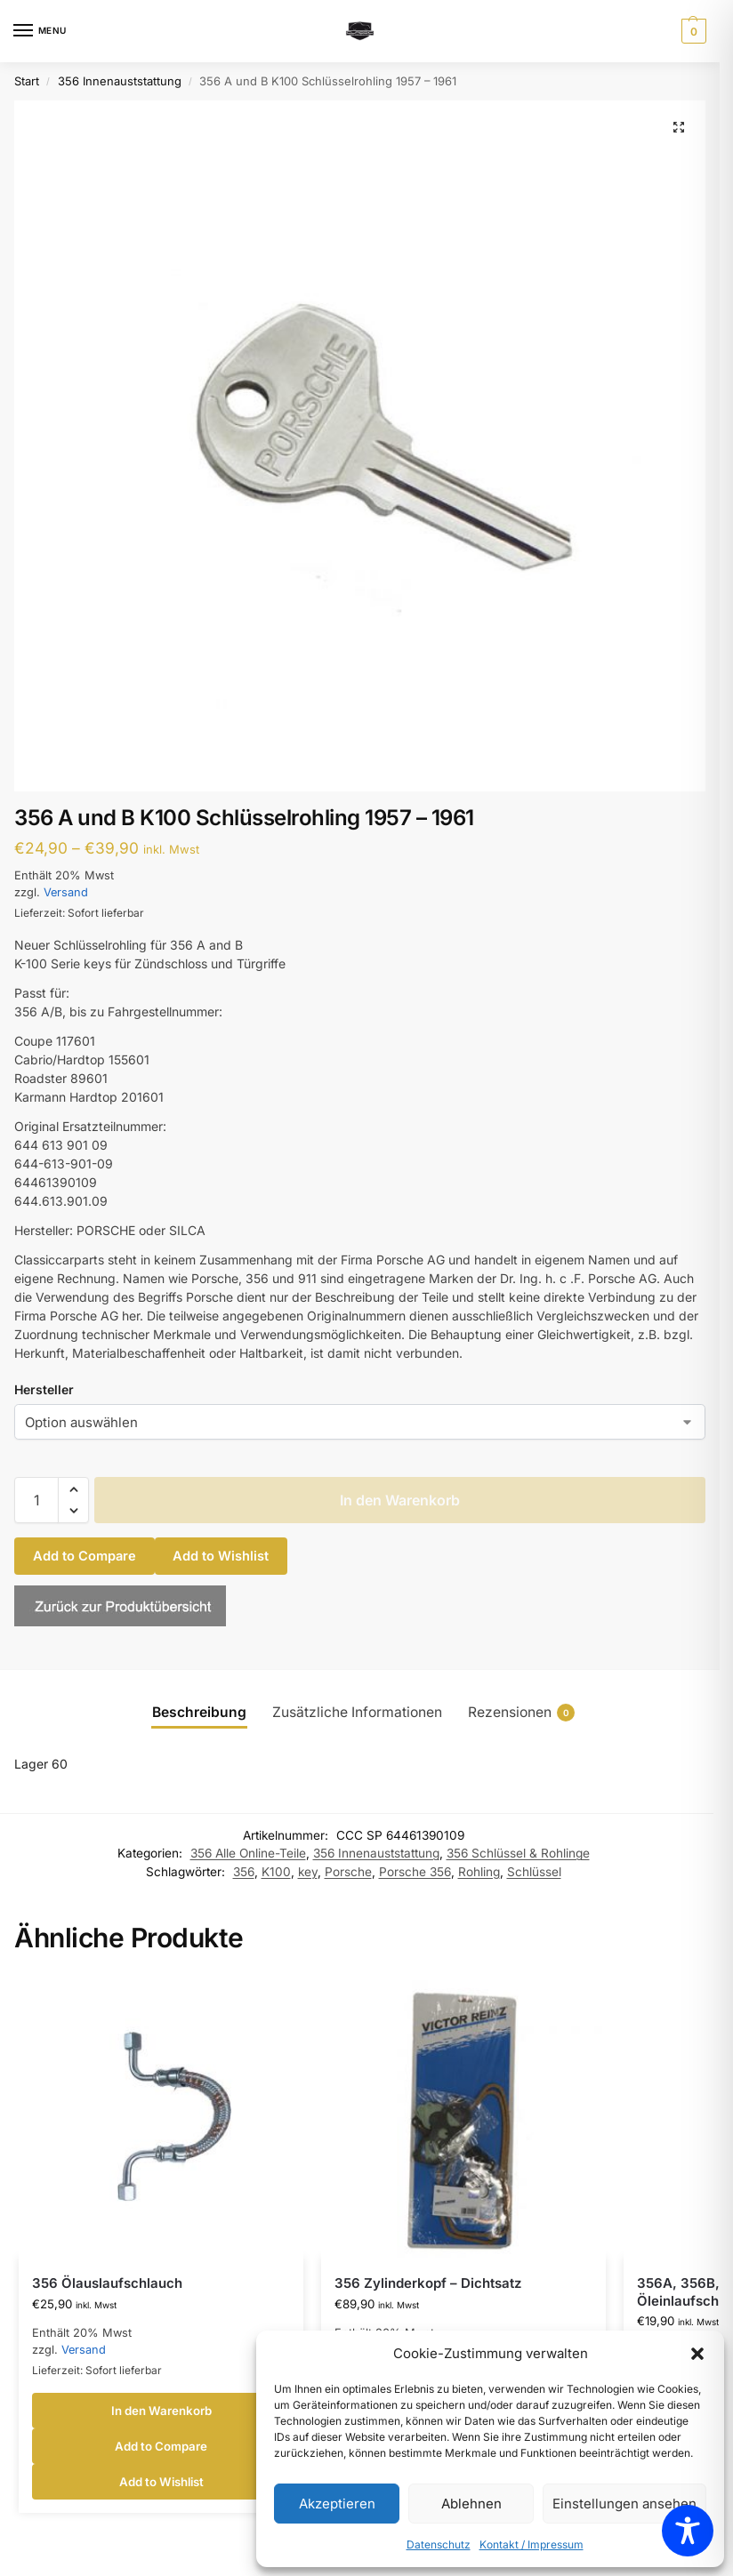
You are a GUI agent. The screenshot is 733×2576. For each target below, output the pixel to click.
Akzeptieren (337, 2503)
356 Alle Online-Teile (248, 1853)
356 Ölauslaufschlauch (107, 2283)
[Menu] (40, 31)
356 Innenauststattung (119, 81)
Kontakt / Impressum (531, 2544)
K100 (276, 1872)
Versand (66, 892)
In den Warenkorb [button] (161, 2410)
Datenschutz (439, 2544)
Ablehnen (471, 2503)
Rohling (479, 1872)
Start (26, 81)
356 (243, 1872)
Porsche (348, 1872)
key (308, 1872)
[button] (697, 2354)
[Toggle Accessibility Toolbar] (687, 2530)
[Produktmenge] (36, 1500)
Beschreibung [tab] (199, 1712)
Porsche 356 (415, 1872)
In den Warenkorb (400, 1500)
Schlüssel (534, 1872)
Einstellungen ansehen (624, 2503)
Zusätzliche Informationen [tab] (357, 1712)
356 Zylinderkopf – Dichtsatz (427, 2283)
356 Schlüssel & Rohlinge (518, 1853)
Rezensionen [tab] (521, 1712)
